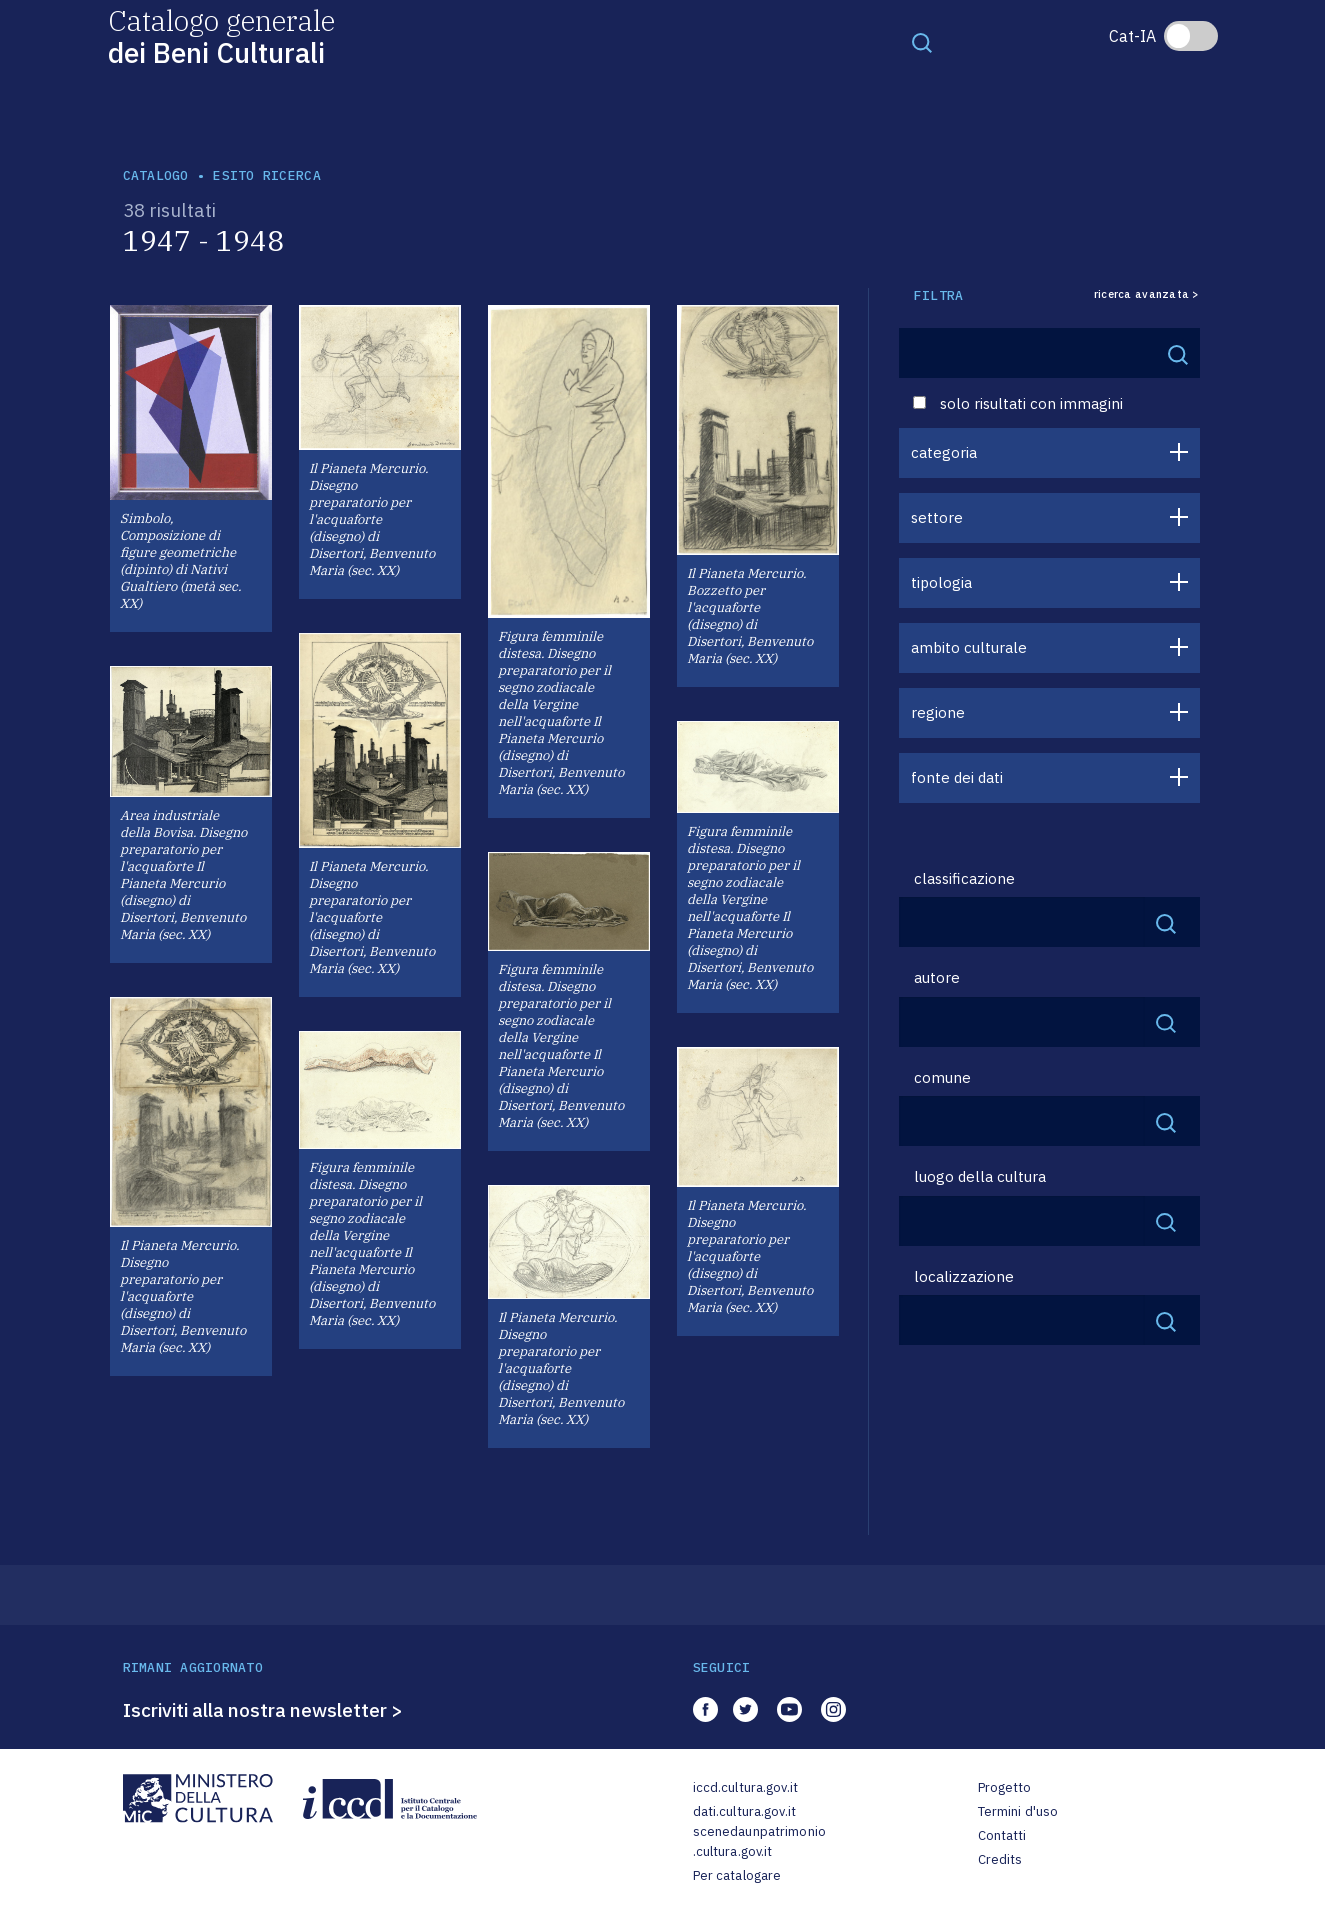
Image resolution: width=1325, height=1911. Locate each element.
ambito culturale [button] (969, 647)
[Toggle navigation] (922, 42)
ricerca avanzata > (1147, 294)
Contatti (1002, 1835)
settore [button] (937, 517)
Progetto (1005, 1787)
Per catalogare (737, 1875)
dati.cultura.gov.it (744, 1811)
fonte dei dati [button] (957, 777)
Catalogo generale (221, 35)
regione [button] (938, 712)
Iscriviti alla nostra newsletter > (263, 1710)
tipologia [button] (941, 582)
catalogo (156, 175)
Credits (1000, 1859)
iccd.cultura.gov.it (745, 1787)
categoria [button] (944, 452)
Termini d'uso (1018, 1811)
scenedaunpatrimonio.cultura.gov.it (759, 1841)
